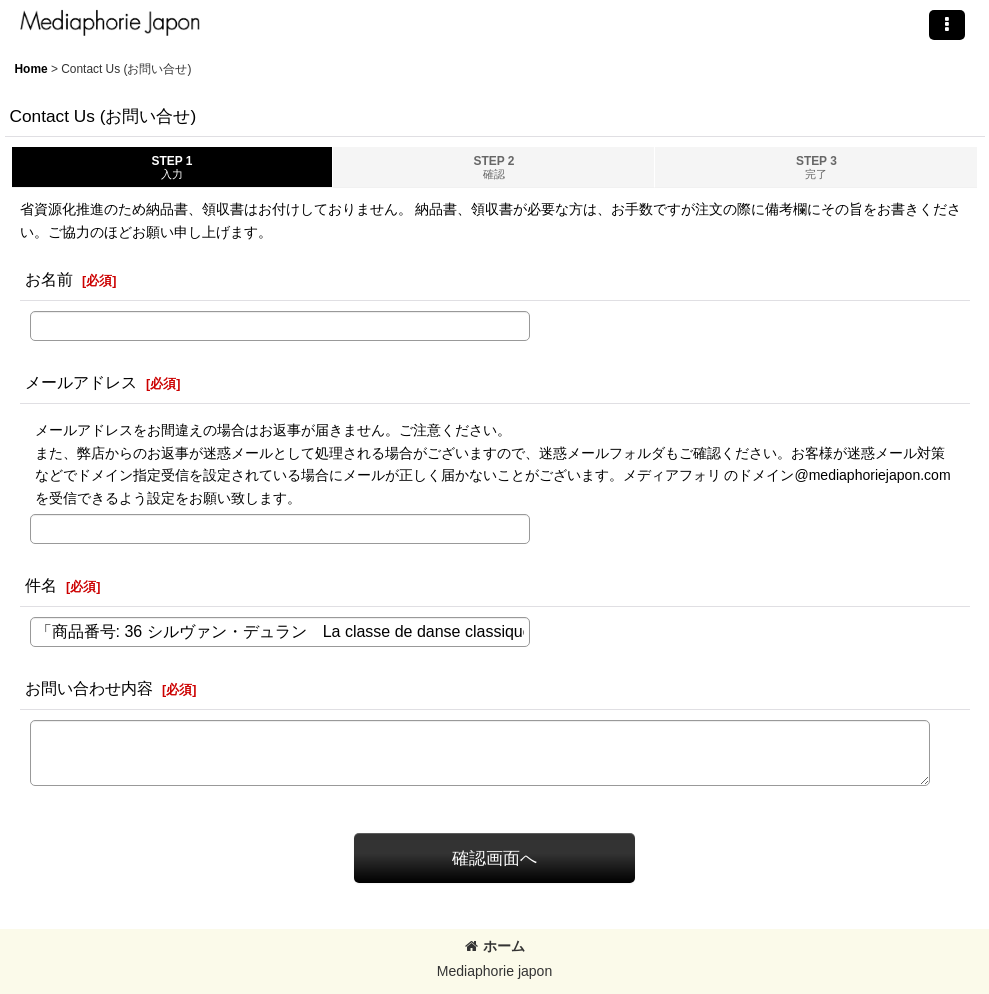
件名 (41, 585)
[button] (947, 25)
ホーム (495, 946)
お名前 (49, 279)
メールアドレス (81, 382)
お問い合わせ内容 (89, 688)
